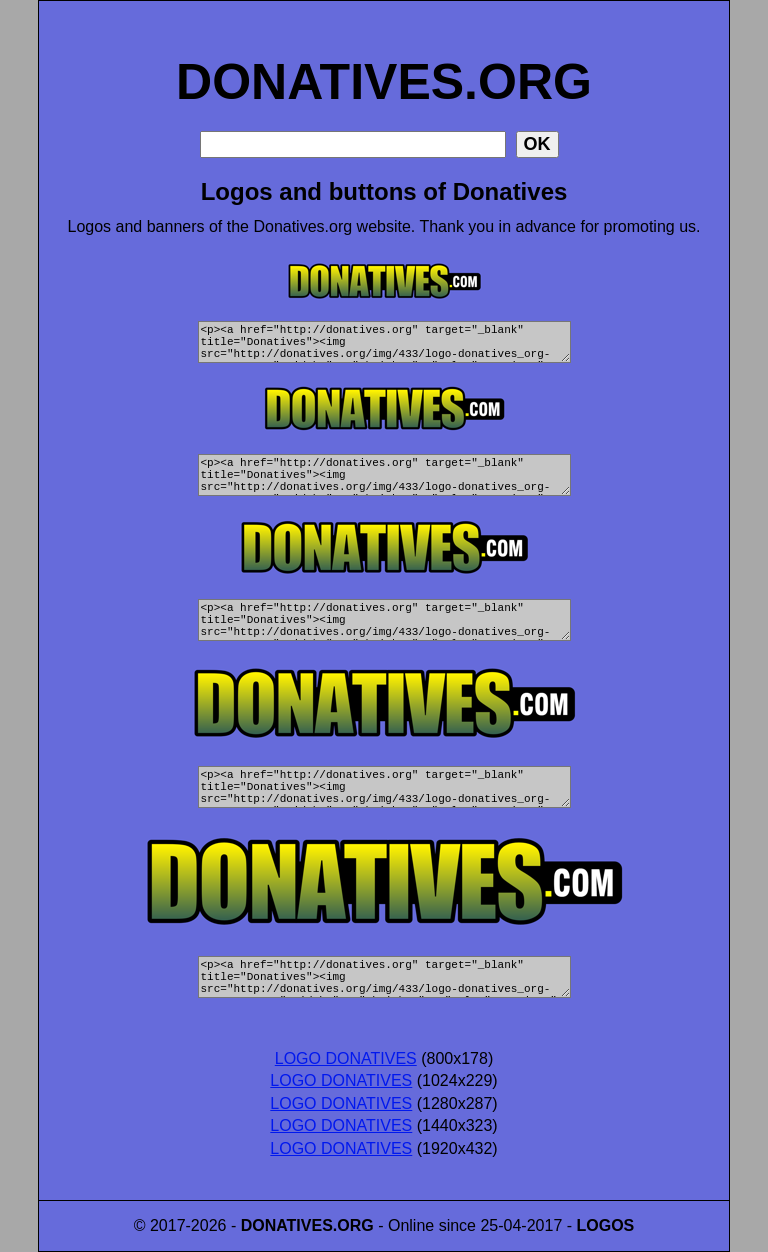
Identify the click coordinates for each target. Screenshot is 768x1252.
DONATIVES (287, 1225)
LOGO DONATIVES (346, 1058)
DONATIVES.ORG (384, 60)
